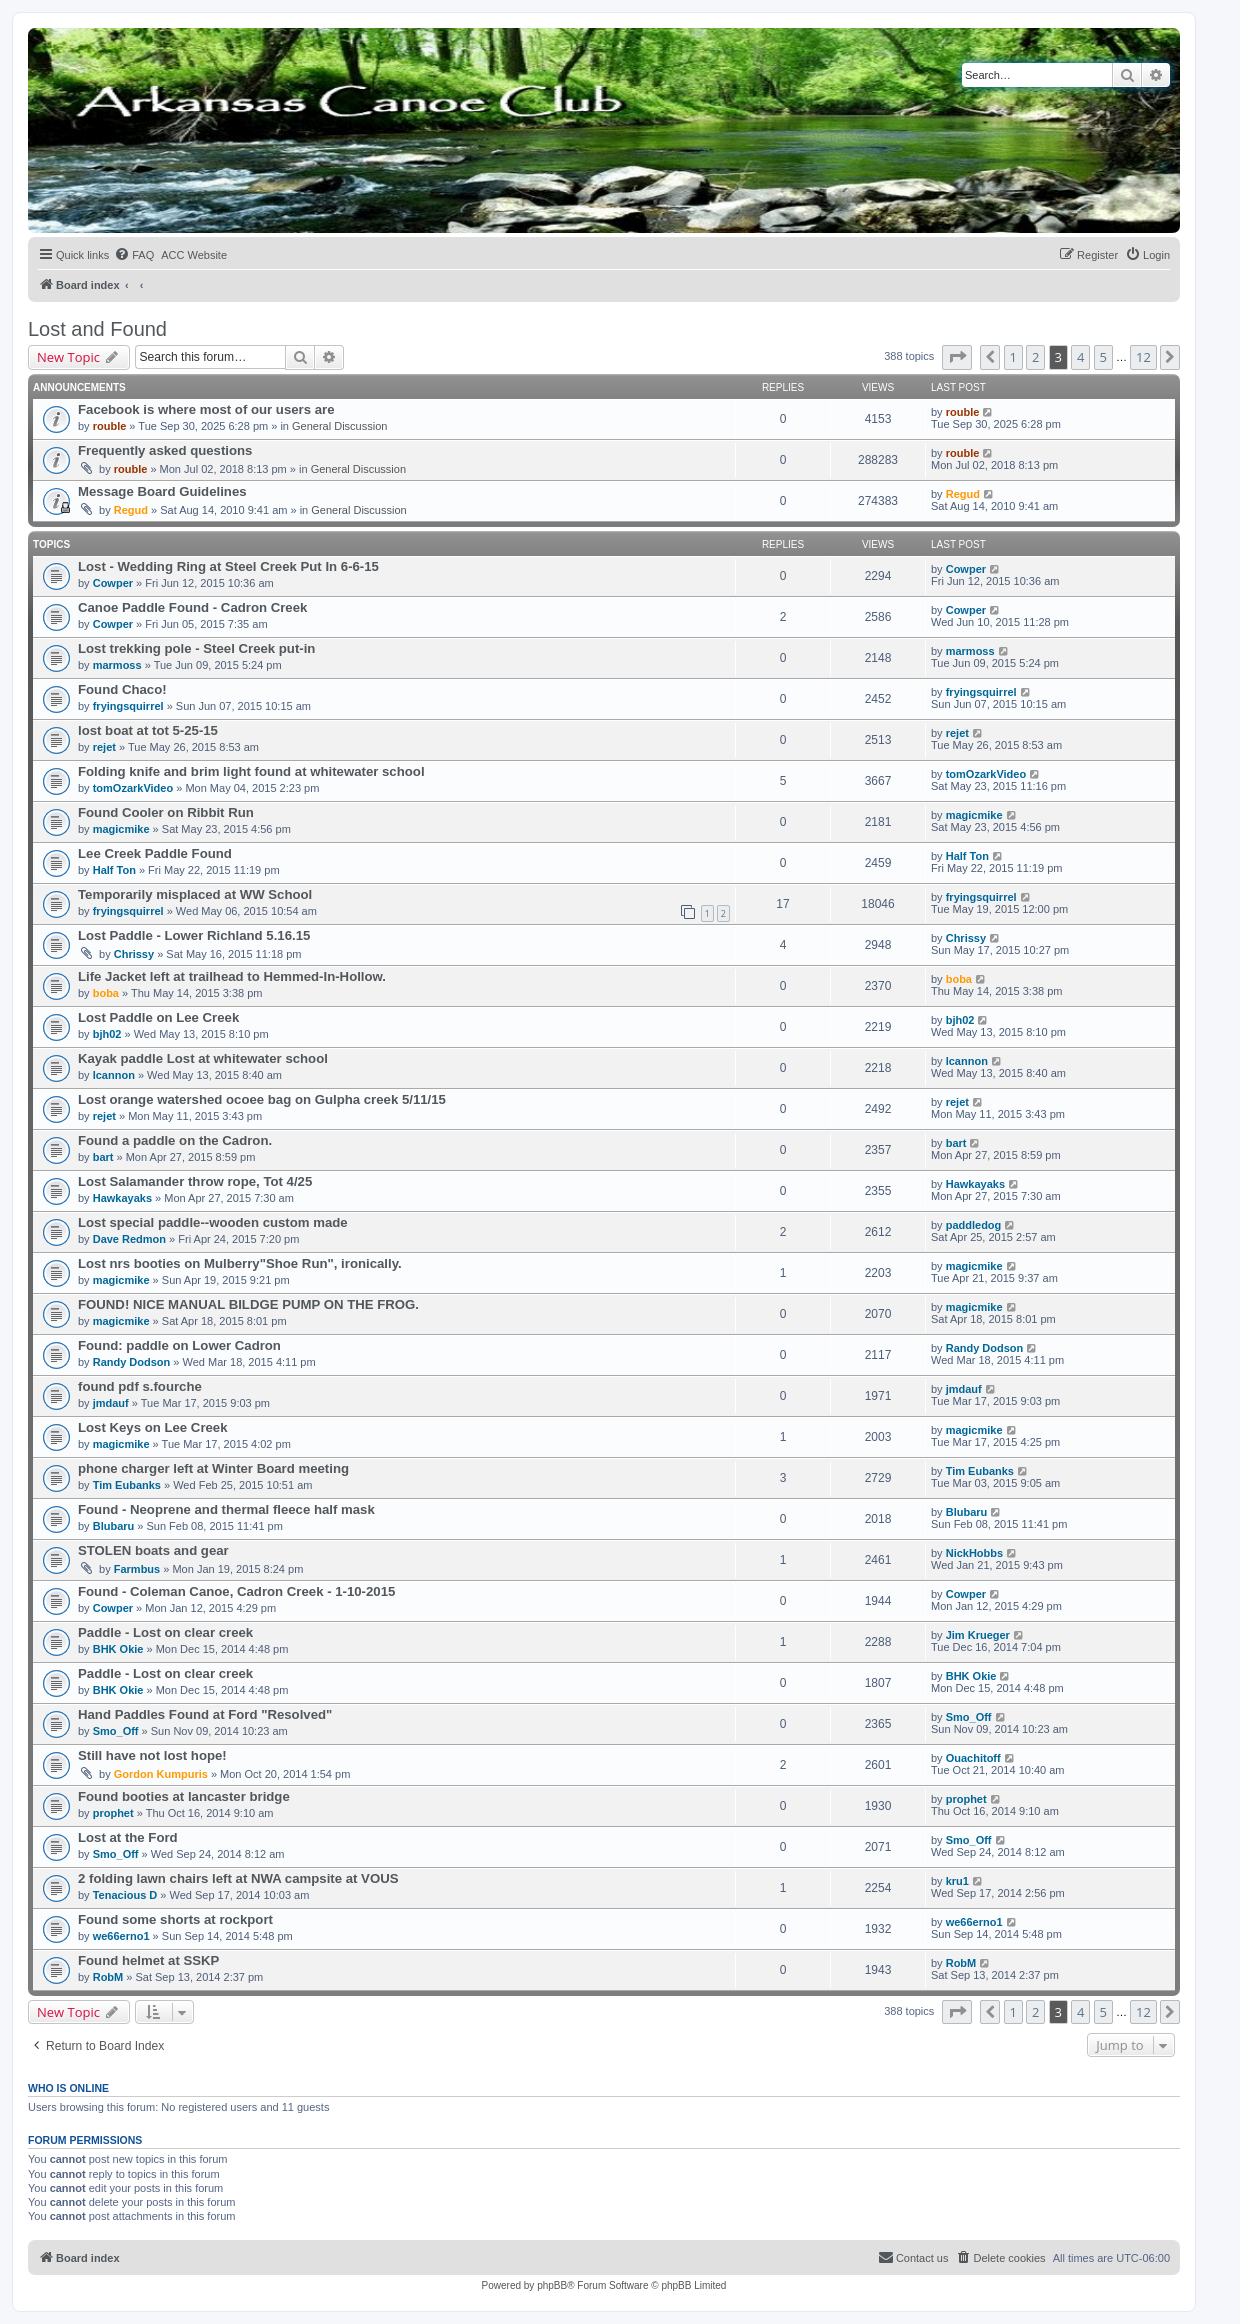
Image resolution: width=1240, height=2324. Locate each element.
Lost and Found (97, 329)
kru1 (957, 1881)
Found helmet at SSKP (148, 1960)
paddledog (974, 1225)
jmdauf (111, 1403)
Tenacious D (125, 1895)
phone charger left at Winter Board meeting (213, 1468)
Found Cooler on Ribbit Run (166, 812)
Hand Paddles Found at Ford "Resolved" (205, 1714)
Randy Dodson (132, 1362)
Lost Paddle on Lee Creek (158, 1017)
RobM (108, 1977)
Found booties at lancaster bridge (184, 1796)
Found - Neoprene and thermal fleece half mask (226, 1509)
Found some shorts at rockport (175, 1919)
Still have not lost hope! (152, 1755)
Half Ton (114, 870)
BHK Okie (118, 1649)
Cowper (113, 583)
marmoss (117, 665)
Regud (131, 510)
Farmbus (137, 1569)
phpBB (552, 2285)
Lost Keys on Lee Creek (153, 1427)
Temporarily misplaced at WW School (195, 894)
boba (106, 993)
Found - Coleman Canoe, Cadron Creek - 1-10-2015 (236, 1591)
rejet (104, 747)
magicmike (121, 829)
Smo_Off (116, 1731)
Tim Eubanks (127, 1485)
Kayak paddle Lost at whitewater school (203, 1058)
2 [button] (1035, 357)
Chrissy (134, 954)
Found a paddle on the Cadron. (175, 1140)
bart (103, 1157)
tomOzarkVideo (133, 788)
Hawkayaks (122, 1198)
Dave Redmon (129, 1239)
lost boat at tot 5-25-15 (148, 730)
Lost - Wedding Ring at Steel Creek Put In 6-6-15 (228, 566)
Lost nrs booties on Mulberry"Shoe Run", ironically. (240, 1263)
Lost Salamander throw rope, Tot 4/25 (195, 1181)
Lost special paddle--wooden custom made (213, 1222)
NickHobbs (974, 1553)
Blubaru (114, 1526)
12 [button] (1143, 357)
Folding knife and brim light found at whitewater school (251, 771)
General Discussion (339, 426)
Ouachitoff (973, 1758)
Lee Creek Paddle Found (155, 853)
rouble (110, 426)
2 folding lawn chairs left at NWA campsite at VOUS (238, 1878)
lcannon (114, 1075)
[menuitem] (134, 255)
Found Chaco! (122, 689)
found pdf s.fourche (140, 1386)
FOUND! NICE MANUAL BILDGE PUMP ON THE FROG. (248, 1304)
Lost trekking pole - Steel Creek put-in (196, 648)
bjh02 (107, 1034)
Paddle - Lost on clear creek (165, 1632)
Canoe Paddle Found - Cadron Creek (192, 607)
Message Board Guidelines (162, 491)
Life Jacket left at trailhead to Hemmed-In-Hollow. (232, 976)
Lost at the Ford (128, 1837)
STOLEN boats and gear (153, 1550)
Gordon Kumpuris (161, 1774)
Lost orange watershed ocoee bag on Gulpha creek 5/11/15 (262, 1099)
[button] (957, 357)
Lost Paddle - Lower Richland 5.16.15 (194, 935)
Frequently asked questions (165, 450)
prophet (113, 1813)
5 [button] (1103, 357)
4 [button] (1080, 357)
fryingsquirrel (128, 706)
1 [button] (1013, 357)
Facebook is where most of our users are (206, 409)
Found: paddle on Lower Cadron (179, 1345)
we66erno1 (121, 1936)
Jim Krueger (978, 1635)
